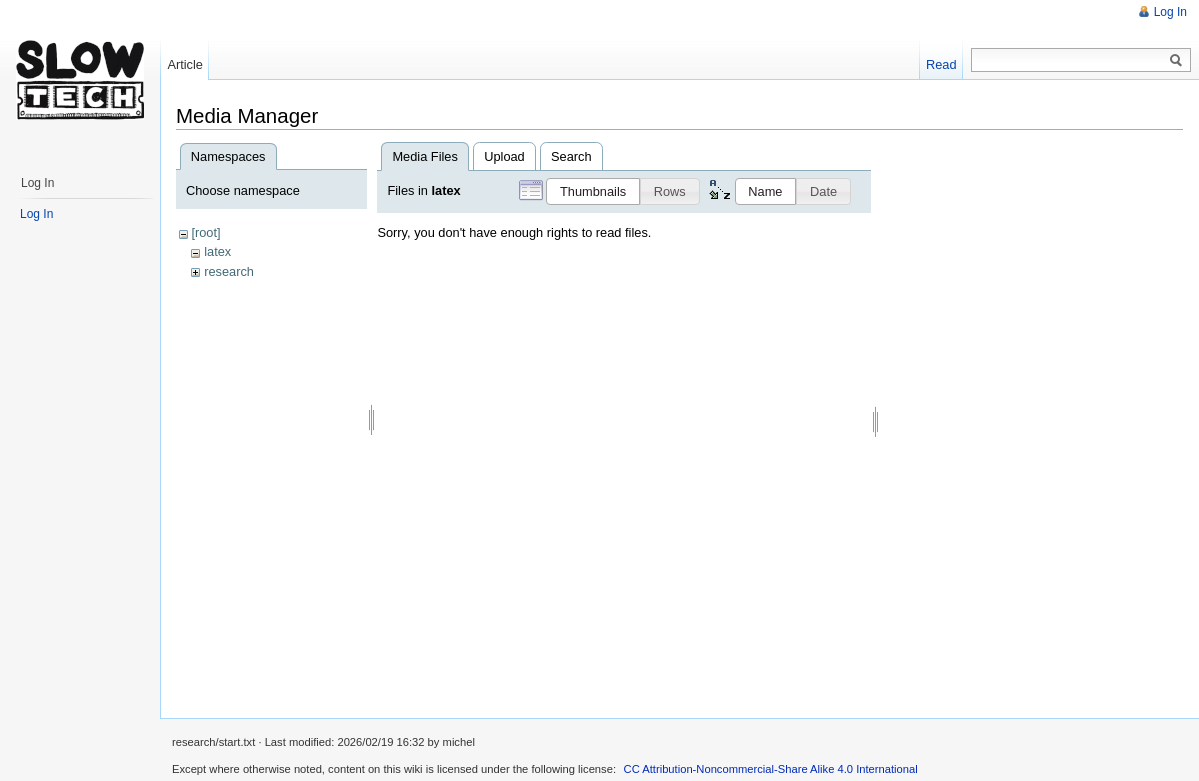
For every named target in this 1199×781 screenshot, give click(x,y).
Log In (1170, 12)
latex (217, 251)
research (229, 271)
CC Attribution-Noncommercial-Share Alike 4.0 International (771, 769)
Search (571, 156)
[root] (205, 232)
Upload (504, 156)
